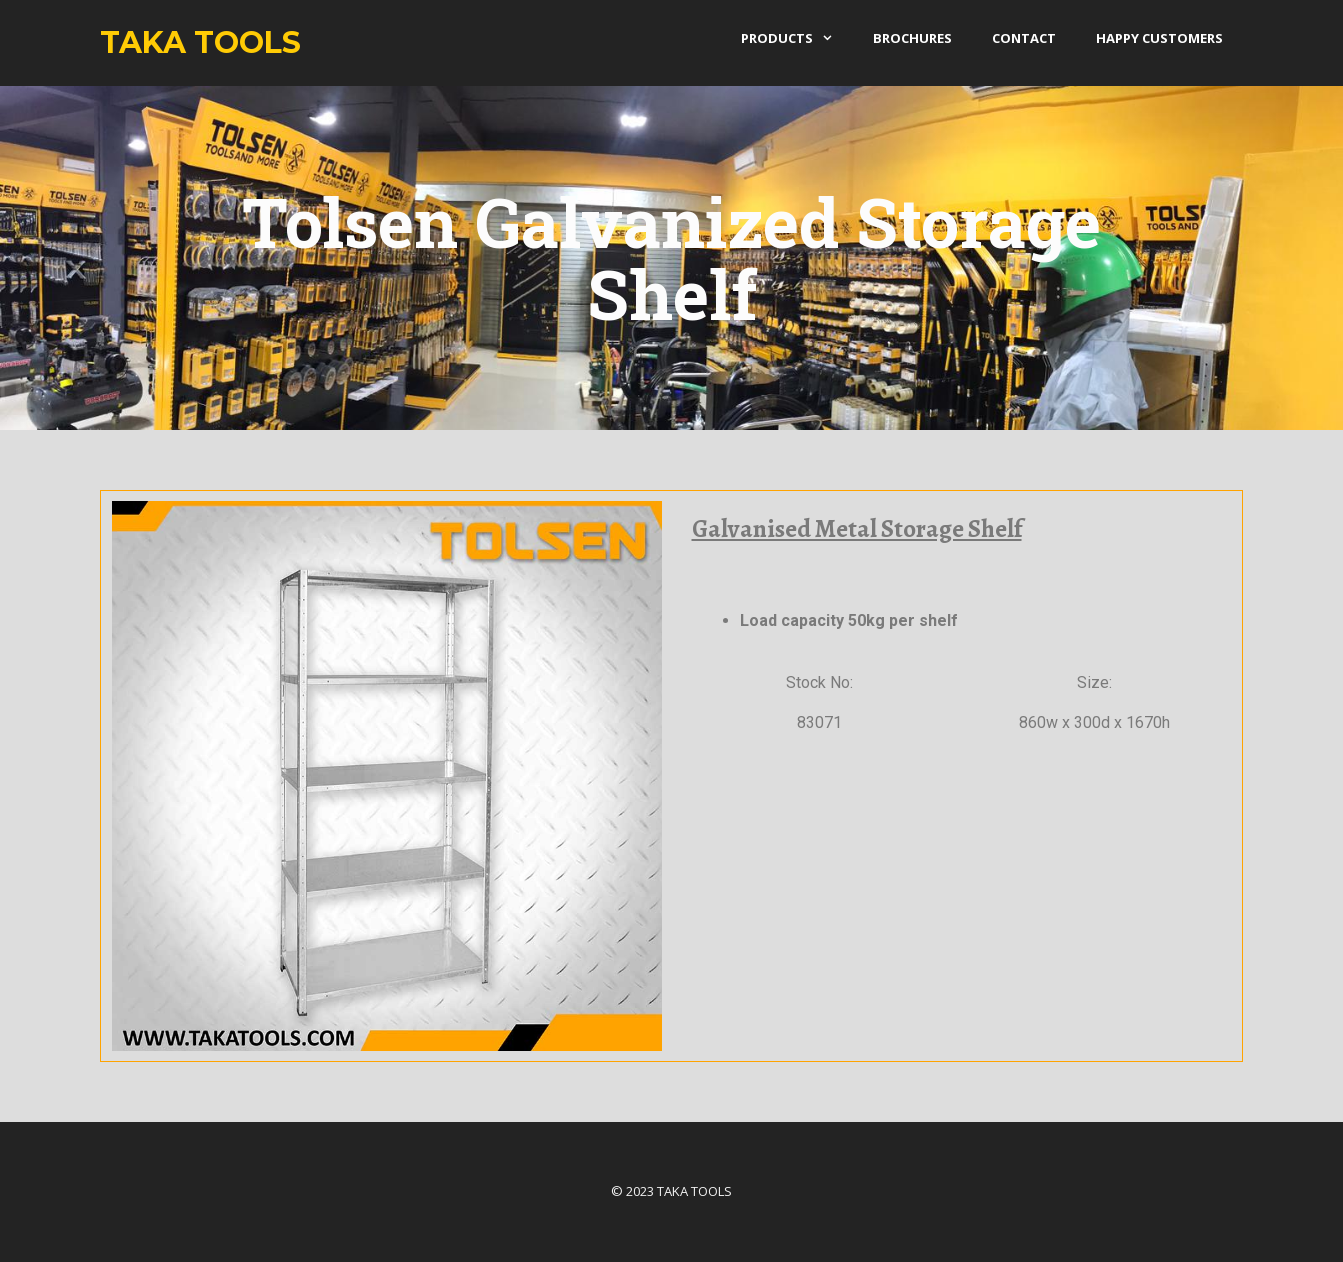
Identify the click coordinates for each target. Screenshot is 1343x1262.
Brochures (912, 38)
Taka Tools (200, 42)
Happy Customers (1159, 38)
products (797, 38)
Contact (1024, 38)
